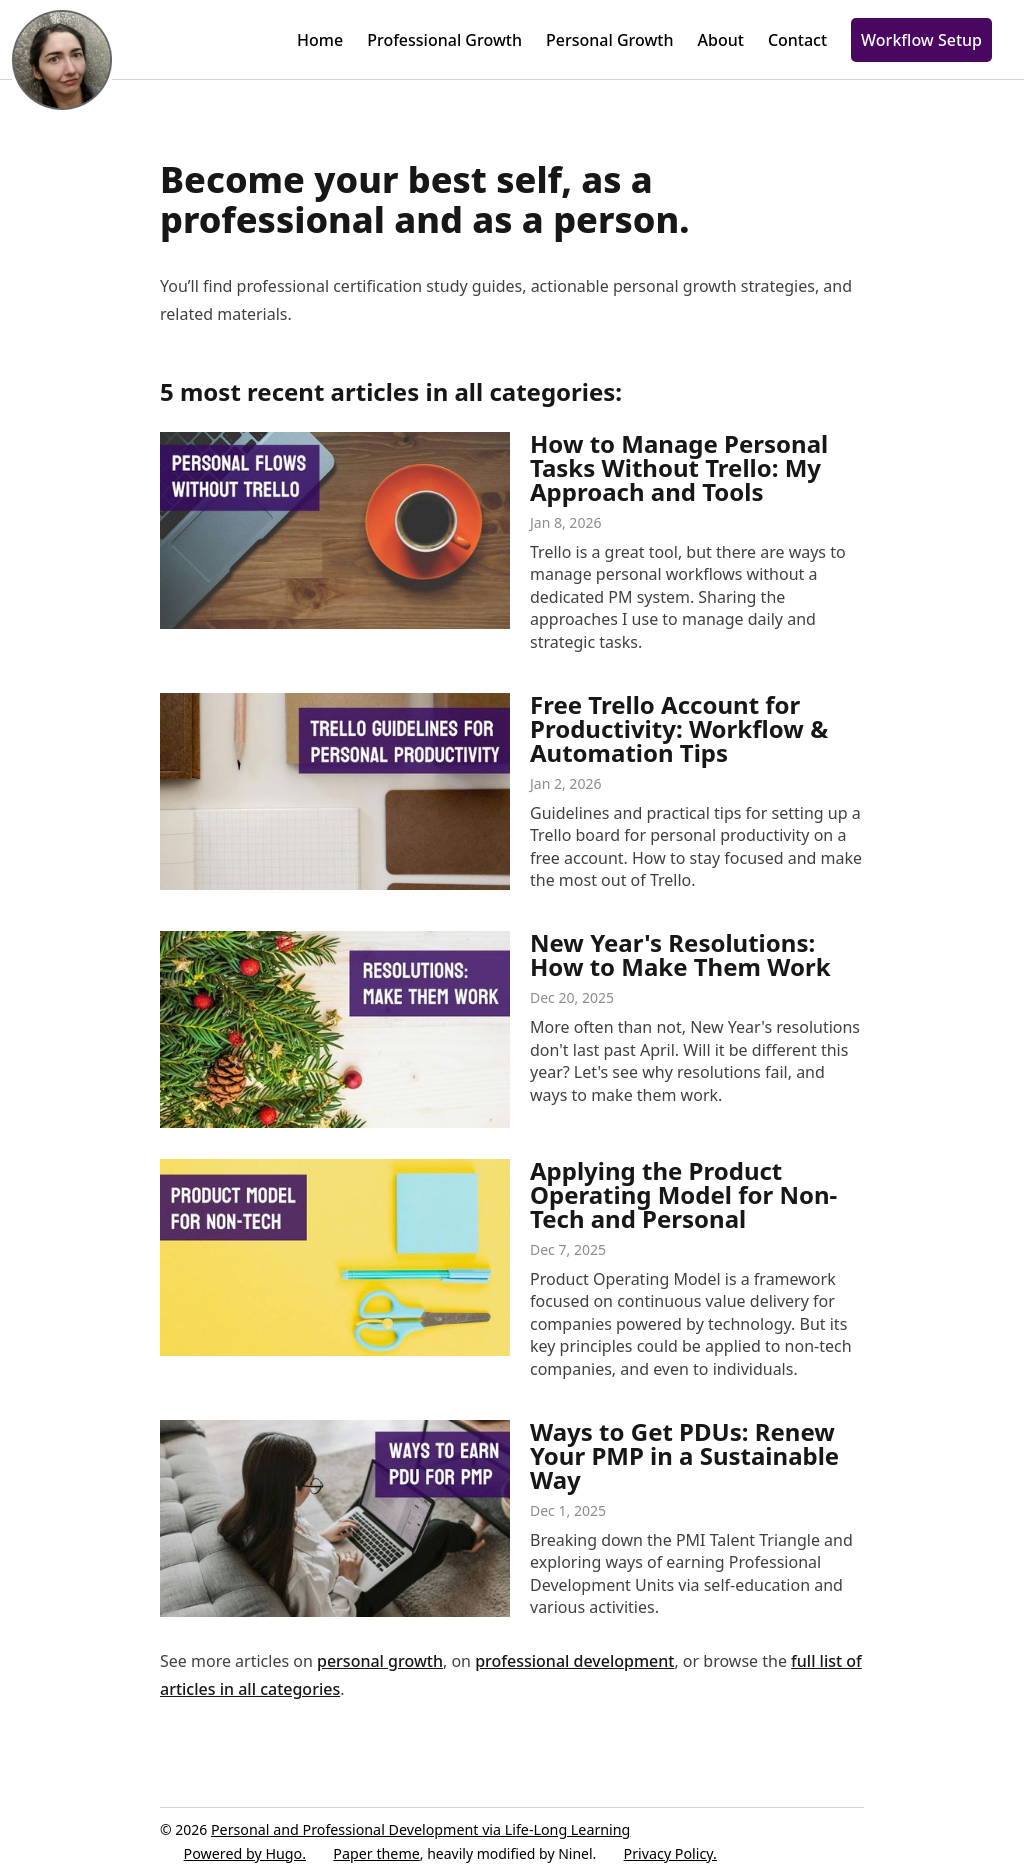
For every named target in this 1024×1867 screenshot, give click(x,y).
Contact (797, 40)
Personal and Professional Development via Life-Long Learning (423, 1829)
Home (320, 40)
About (721, 40)
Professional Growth (444, 40)
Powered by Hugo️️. (246, 1853)
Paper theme (378, 1853)
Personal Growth (610, 40)
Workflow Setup (921, 40)
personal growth (380, 1661)
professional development (574, 1661)
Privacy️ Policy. (679, 1853)
